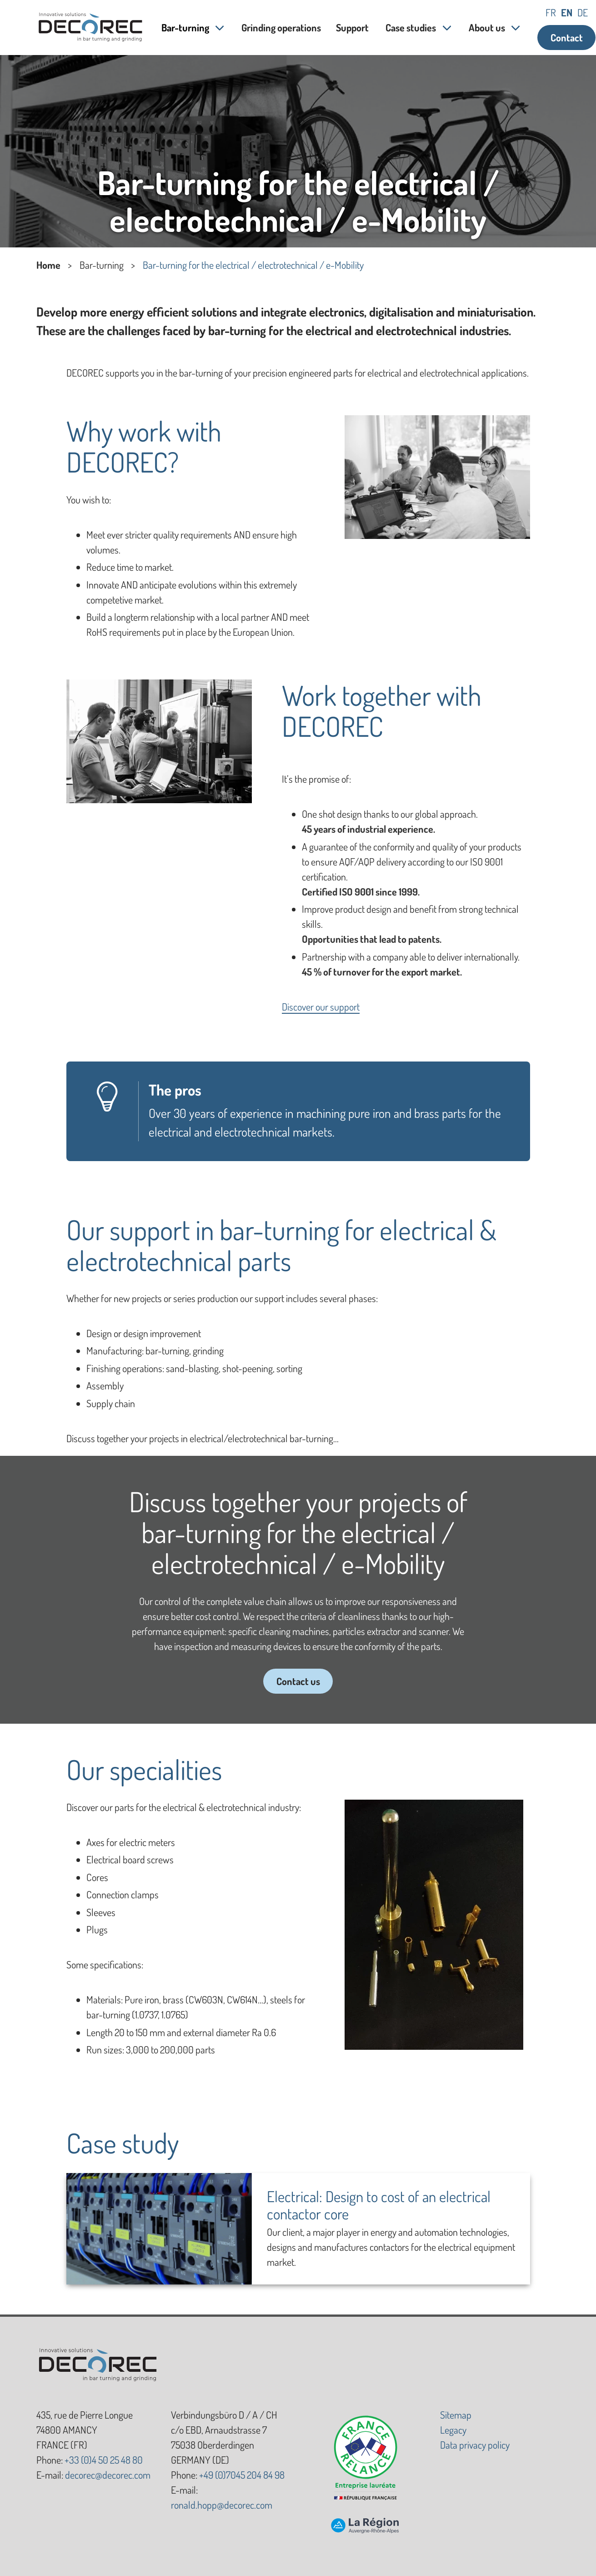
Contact (567, 37)
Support (353, 27)
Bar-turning (185, 27)
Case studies (411, 27)
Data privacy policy (475, 2444)
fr (551, 12)
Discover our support (321, 1006)
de (582, 12)
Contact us (298, 1681)
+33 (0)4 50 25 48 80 (104, 2459)
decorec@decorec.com (107, 2474)
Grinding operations (281, 27)
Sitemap (455, 2414)
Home (48, 264)
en (566, 12)
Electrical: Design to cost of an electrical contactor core (379, 2205)
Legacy (453, 2429)
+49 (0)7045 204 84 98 (242, 2474)
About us (487, 27)
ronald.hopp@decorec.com (221, 2504)
